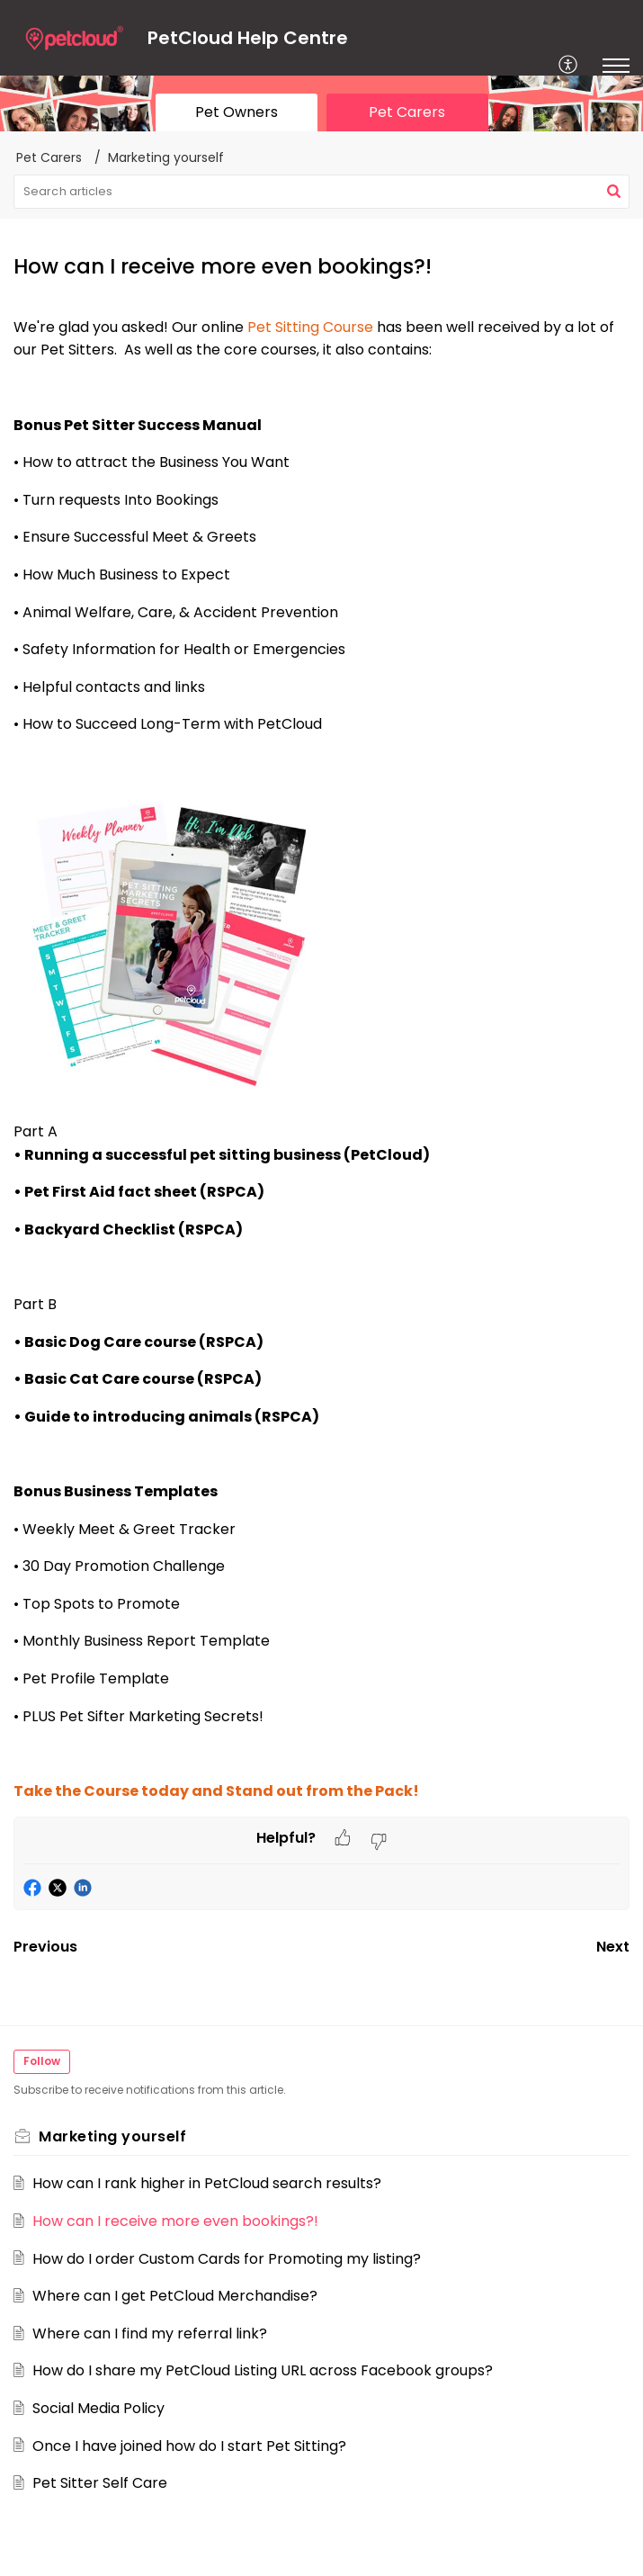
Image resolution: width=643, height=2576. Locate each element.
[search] (321, 192)
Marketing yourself (166, 157)
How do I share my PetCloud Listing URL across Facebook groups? (262, 2370)
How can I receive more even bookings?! (175, 2221)
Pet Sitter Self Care (99, 2483)
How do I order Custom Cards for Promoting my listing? (226, 2258)
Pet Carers (49, 157)
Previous (45, 1946)
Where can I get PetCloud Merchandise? (174, 2295)
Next (613, 1946)
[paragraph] (321, 1059)
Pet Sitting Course (310, 327)
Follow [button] (41, 2061)
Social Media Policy (98, 2408)
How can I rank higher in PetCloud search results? (206, 2183)
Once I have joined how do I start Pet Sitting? (189, 2446)
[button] (569, 65)
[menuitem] (569, 65)
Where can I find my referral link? (149, 2333)
